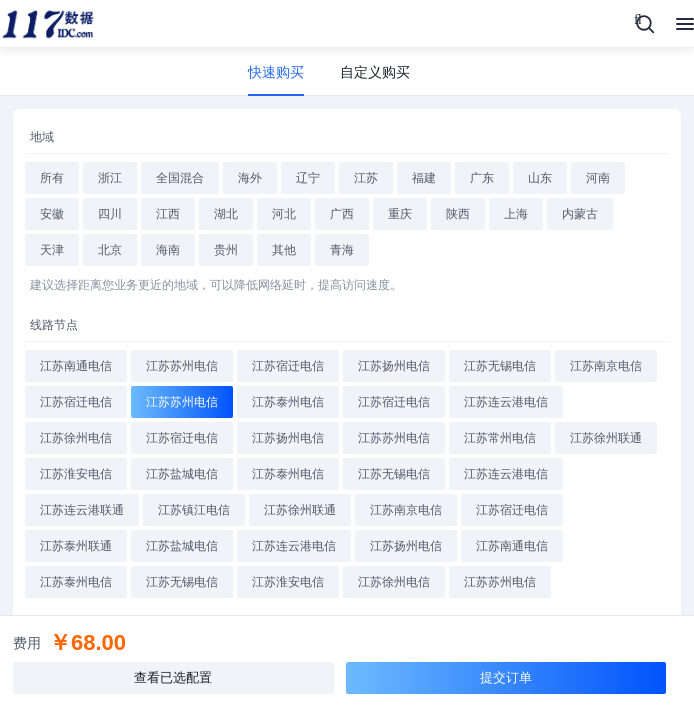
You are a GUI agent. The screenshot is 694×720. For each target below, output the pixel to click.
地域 (42, 137)
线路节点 (54, 325)
